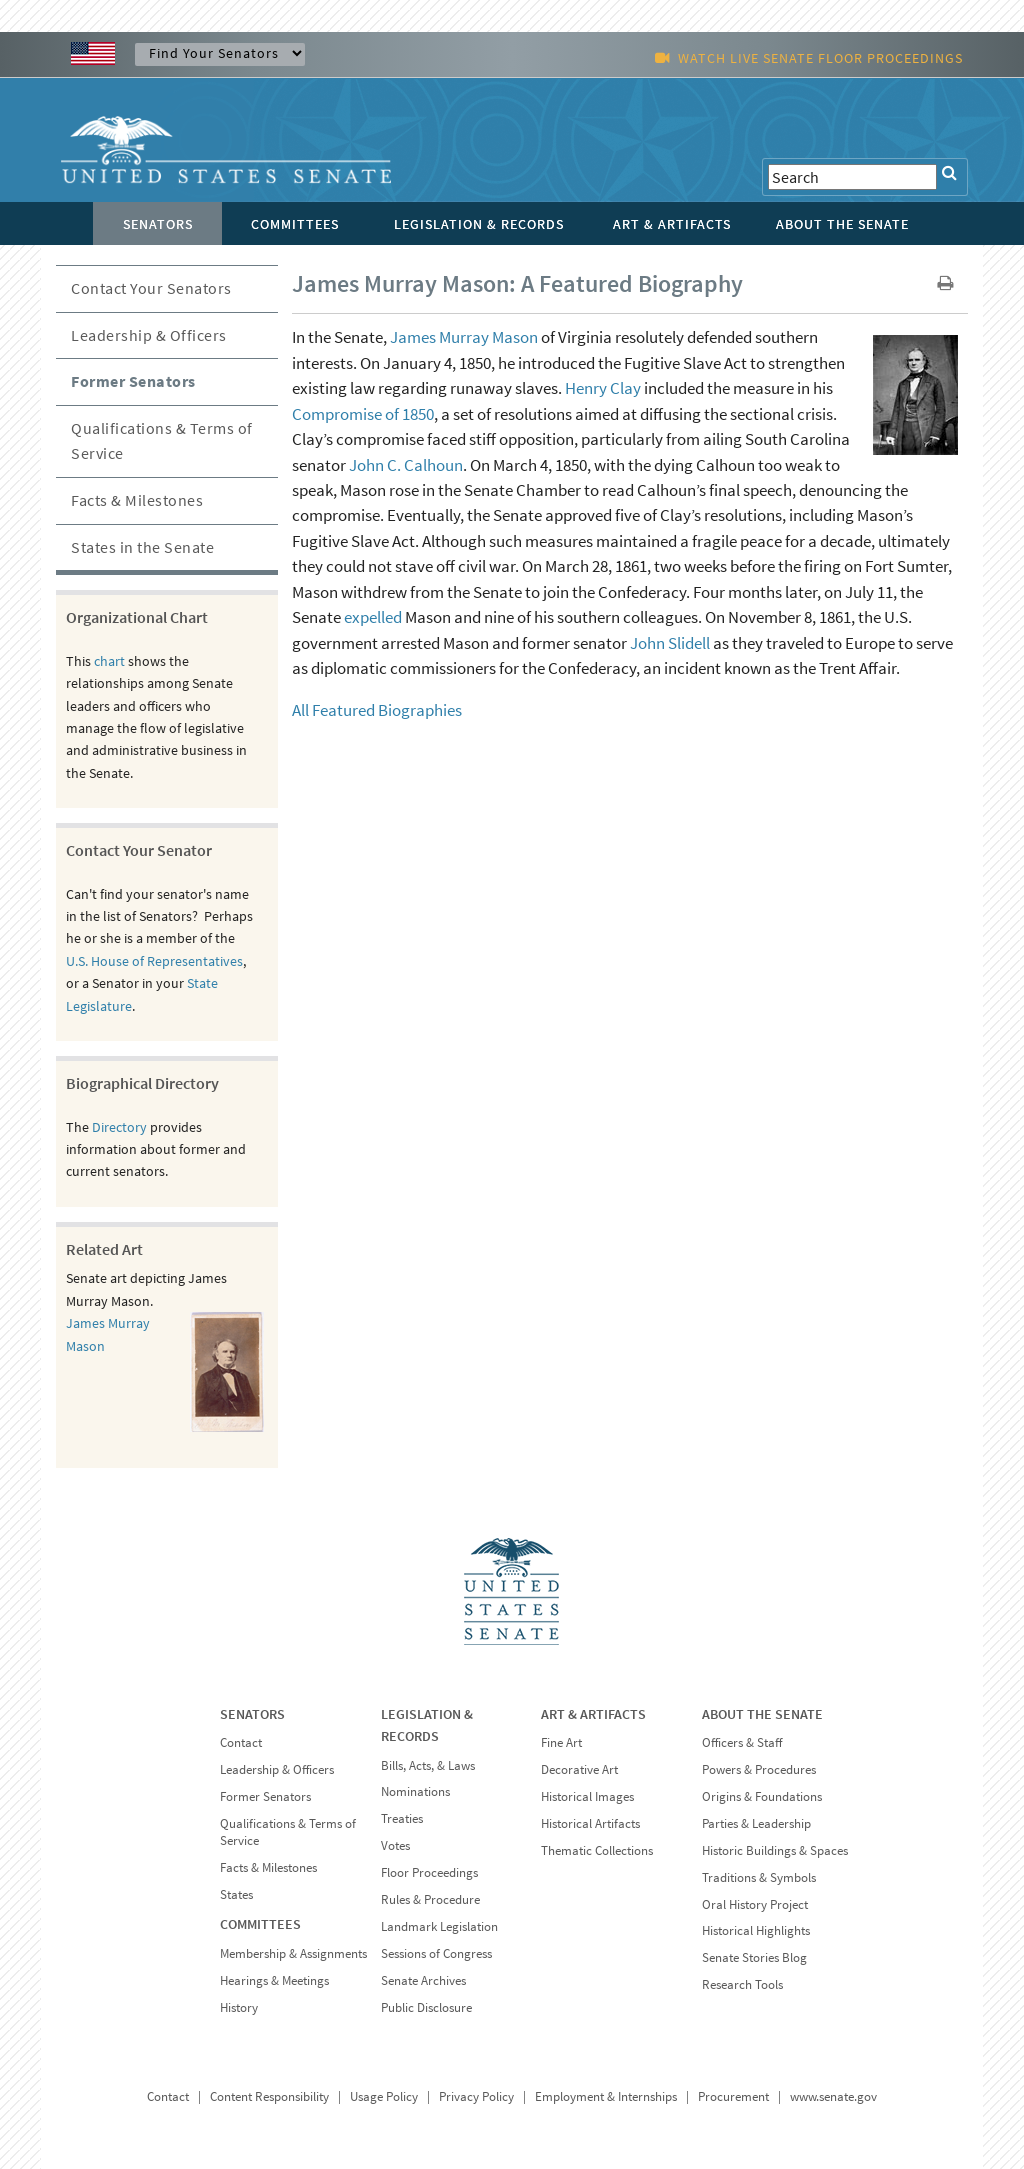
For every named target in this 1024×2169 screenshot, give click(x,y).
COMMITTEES (260, 1924)
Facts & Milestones (137, 500)
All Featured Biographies (377, 710)
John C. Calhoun (406, 465)
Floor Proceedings (429, 1872)
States (236, 1894)
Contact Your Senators (151, 288)
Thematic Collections (597, 1850)
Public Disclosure (426, 2007)
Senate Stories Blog (754, 1957)
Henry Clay (603, 388)
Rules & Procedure (430, 1899)
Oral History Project (755, 1904)
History (239, 2007)
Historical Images (587, 1796)
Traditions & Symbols (759, 1877)
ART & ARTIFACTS (593, 1714)
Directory (119, 1127)
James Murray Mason (464, 337)
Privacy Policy (476, 2096)
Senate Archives (423, 1980)
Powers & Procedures (759, 1769)
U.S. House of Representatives (154, 961)
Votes (395, 1845)
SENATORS (252, 1714)
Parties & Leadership (756, 1823)
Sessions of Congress (436, 1953)
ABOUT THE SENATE (762, 1714)
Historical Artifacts (590, 1823)
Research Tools (742, 1984)
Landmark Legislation (439, 1926)
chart (109, 661)
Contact (241, 1742)
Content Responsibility (269, 2096)
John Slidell (670, 643)
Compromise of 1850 (363, 414)
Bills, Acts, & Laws (428, 1765)
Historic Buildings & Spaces (775, 1850)
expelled (373, 617)
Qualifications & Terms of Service (162, 441)
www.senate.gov (833, 2096)
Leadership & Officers (149, 335)
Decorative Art (579, 1769)
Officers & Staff (742, 1742)
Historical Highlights (756, 1930)
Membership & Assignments (293, 1953)
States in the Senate (142, 547)
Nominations (415, 1791)
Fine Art (561, 1742)
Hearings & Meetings (274, 1980)
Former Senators (133, 381)
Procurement (733, 2096)
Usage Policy (384, 2096)
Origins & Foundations (762, 1796)
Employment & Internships (606, 2096)
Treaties (402, 1818)
